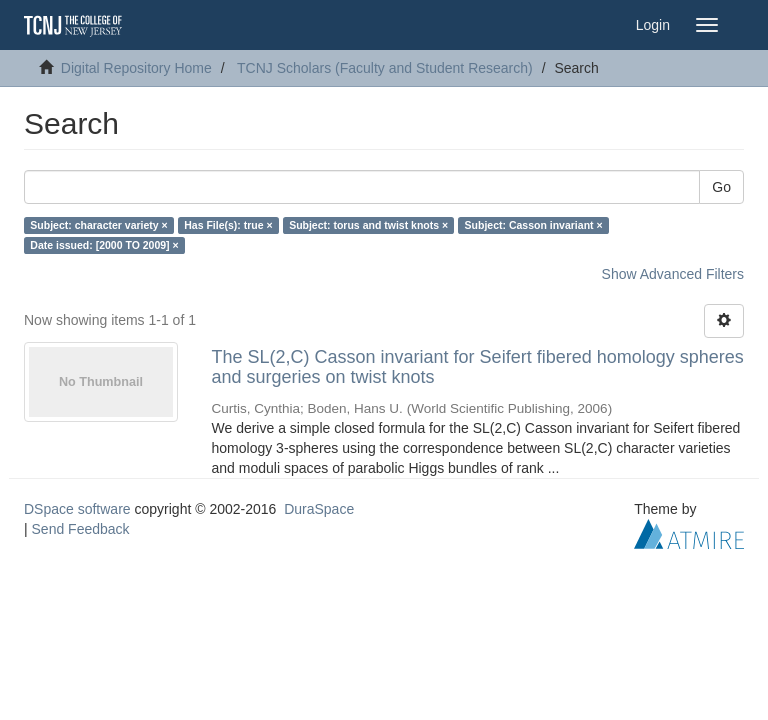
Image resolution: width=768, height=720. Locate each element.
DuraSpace (319, 509)
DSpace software (77, 509)
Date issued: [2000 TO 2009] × (104, 245)
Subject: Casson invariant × (534, 225)
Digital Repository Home (136, 68)
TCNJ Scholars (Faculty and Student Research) (385, 68)
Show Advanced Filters (673, 274)
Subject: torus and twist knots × (368, 225)
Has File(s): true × (228, 225)
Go (721, 187)
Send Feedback (81, 529)
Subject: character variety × (98, 225)
